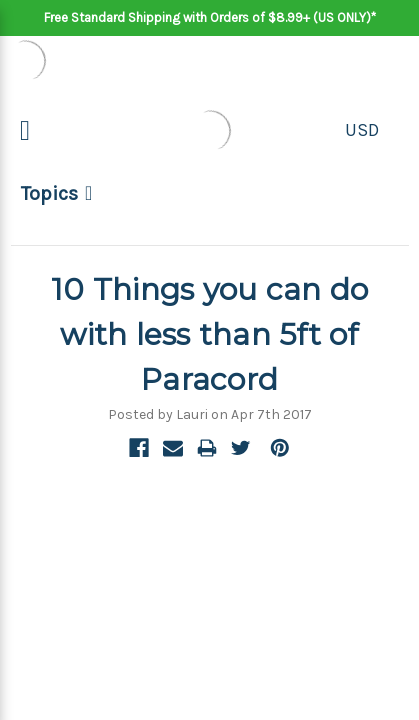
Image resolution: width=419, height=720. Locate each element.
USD (362, 130)
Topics (49, 193)
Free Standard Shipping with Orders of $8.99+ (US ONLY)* (210, 17)
